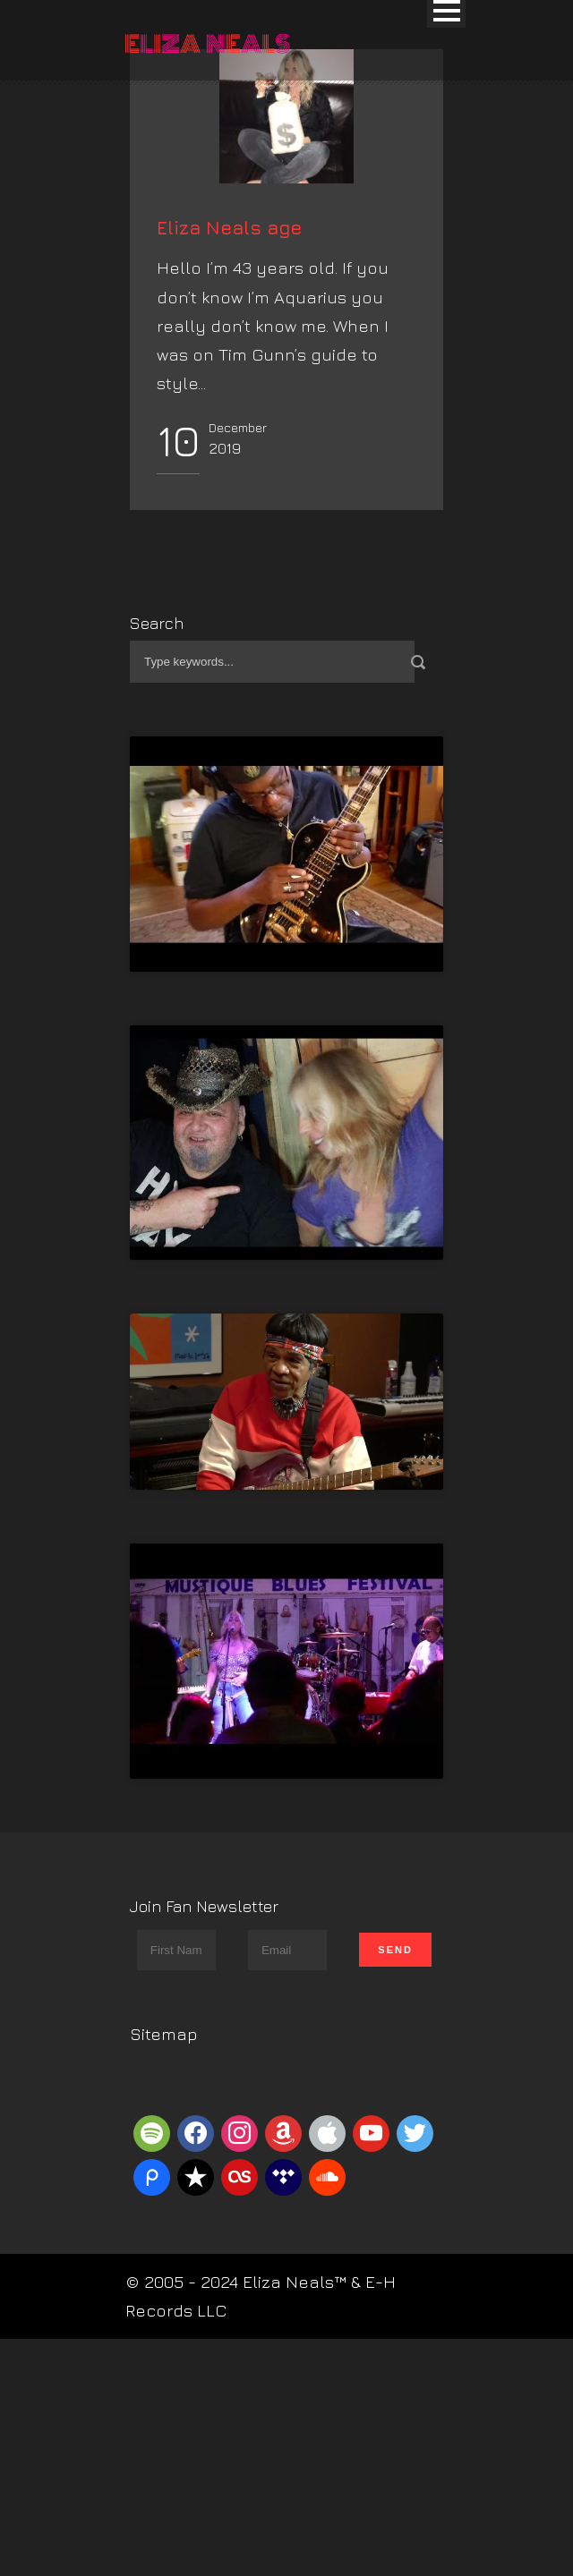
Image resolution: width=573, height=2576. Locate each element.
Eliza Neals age (229, 406)
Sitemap (164, 2213)
